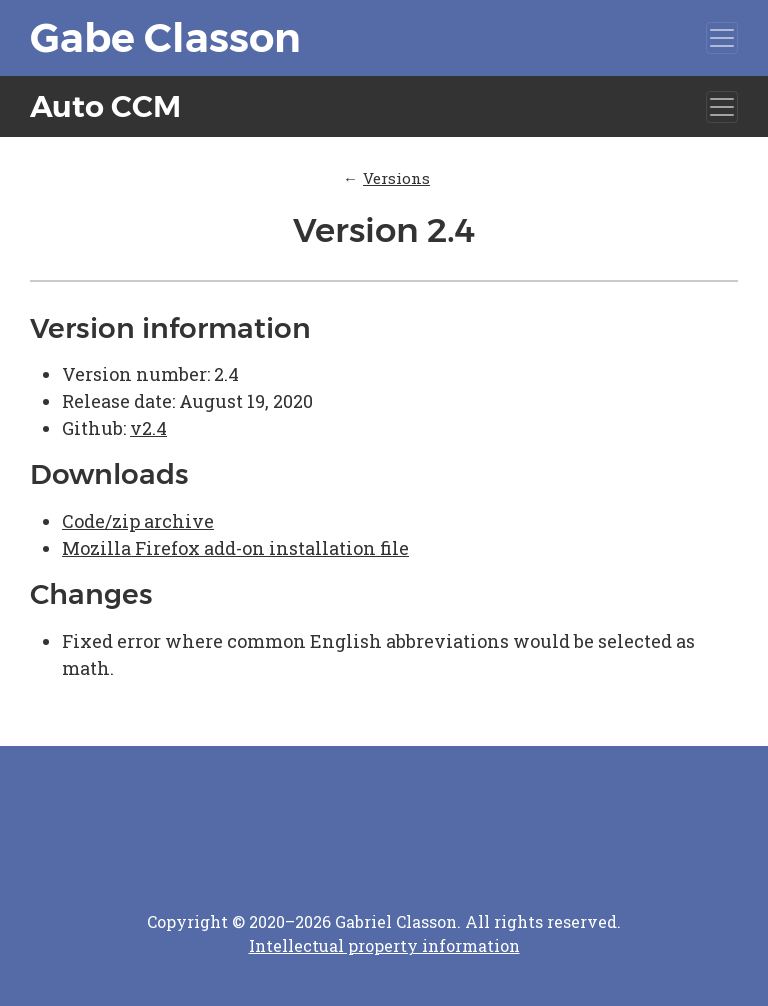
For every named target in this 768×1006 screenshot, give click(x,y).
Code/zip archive (138, 521)
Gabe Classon (165, 37)
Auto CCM (105, 106)
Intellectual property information (384, 945)
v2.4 (148, 428)
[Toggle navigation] (722, 38)
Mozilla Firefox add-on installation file (235, 548)
